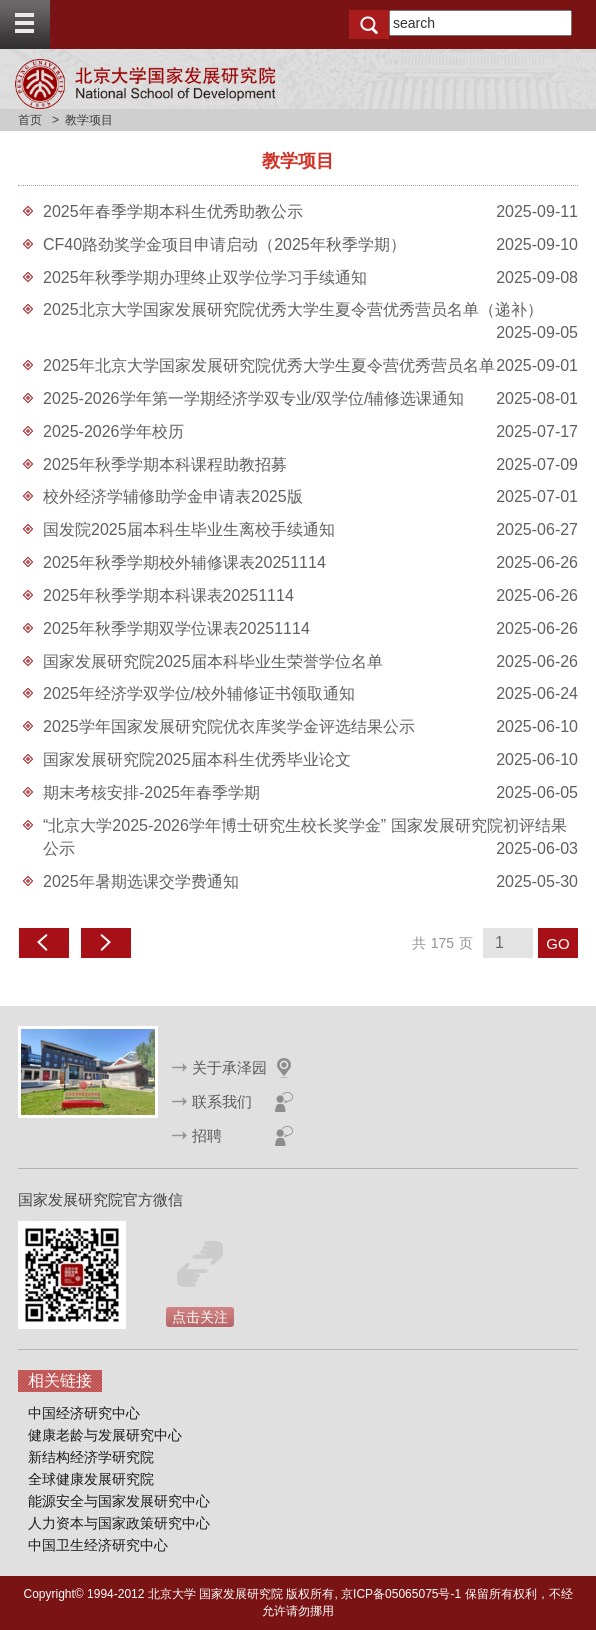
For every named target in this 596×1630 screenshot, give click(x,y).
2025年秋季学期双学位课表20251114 (176, 628)
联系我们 (222, 1101)
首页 (30, 120)
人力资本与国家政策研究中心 (119, 1523)
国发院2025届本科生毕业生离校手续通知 (189, 529)
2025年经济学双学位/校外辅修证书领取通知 (199, 693)
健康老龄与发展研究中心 (105, 1435)
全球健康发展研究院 (91, 1479)
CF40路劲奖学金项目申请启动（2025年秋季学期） (224, 244)
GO (557, 943)
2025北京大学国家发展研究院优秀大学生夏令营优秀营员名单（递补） (293, 309)
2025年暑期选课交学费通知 (141, 881)
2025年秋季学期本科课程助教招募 (165, 464)
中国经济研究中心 (84, 1413)
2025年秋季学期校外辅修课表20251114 (184, 562)
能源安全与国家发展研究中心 (119, 1501)
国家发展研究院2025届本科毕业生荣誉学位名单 (213, 661)
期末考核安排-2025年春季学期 (151, 792)
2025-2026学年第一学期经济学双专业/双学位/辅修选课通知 (253, 398)
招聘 (207, 1135)
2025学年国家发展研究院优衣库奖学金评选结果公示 (229, 726)
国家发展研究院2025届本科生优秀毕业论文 (197, 759)
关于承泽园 (229, 1067)
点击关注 (200, 1317)
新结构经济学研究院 (91, 1457)
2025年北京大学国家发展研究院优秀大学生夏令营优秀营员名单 (269, 365)
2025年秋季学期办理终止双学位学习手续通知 (205, 277)
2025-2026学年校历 (113, 431)
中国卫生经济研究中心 (98, 1545)
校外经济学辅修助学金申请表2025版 (173, 496)
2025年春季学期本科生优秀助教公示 (173, 211)
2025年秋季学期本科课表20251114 (168, 595)
